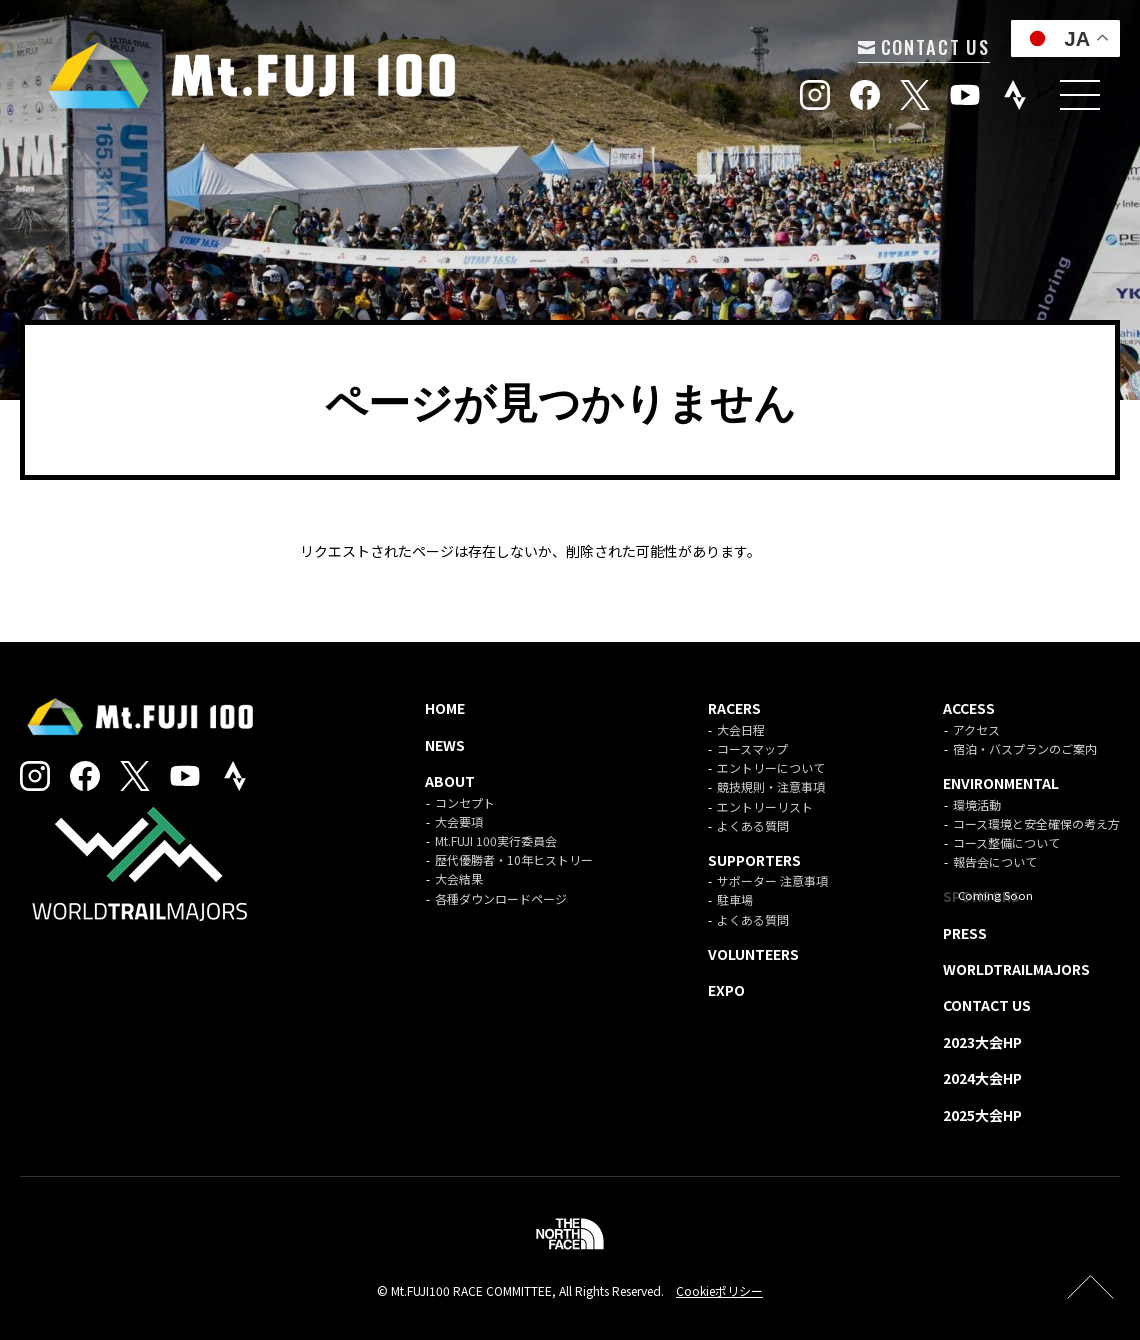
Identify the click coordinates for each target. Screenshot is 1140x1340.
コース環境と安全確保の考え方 (1036, 823)
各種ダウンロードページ (501, 898)
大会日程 (741, 729)
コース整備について (1006, 842)
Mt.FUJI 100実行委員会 (496, 840)
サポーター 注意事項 (772, 880)
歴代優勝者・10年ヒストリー (514, 859)
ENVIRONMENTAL (1001, 783)
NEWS (445, 745)
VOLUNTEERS (753, 954)
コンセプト (465, 802)
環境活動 (977, 804)
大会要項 (459, 821)
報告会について (995, 861)
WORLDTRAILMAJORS (1016, 969)
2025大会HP (982, 1115)
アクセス (976, 729)
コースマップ (752, 748)
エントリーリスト (765, 806)
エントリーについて (771, 767)
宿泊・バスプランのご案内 (1025, 748)
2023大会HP (982, 1042)
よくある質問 (753, 825)
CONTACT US (918, 46)
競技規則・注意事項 (771, 786)
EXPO (726, 990)
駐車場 (735, 899)
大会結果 (459, 878)
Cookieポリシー (719, 1290)
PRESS (965, 933)
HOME (445, 708)
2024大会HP (982, 1078)
